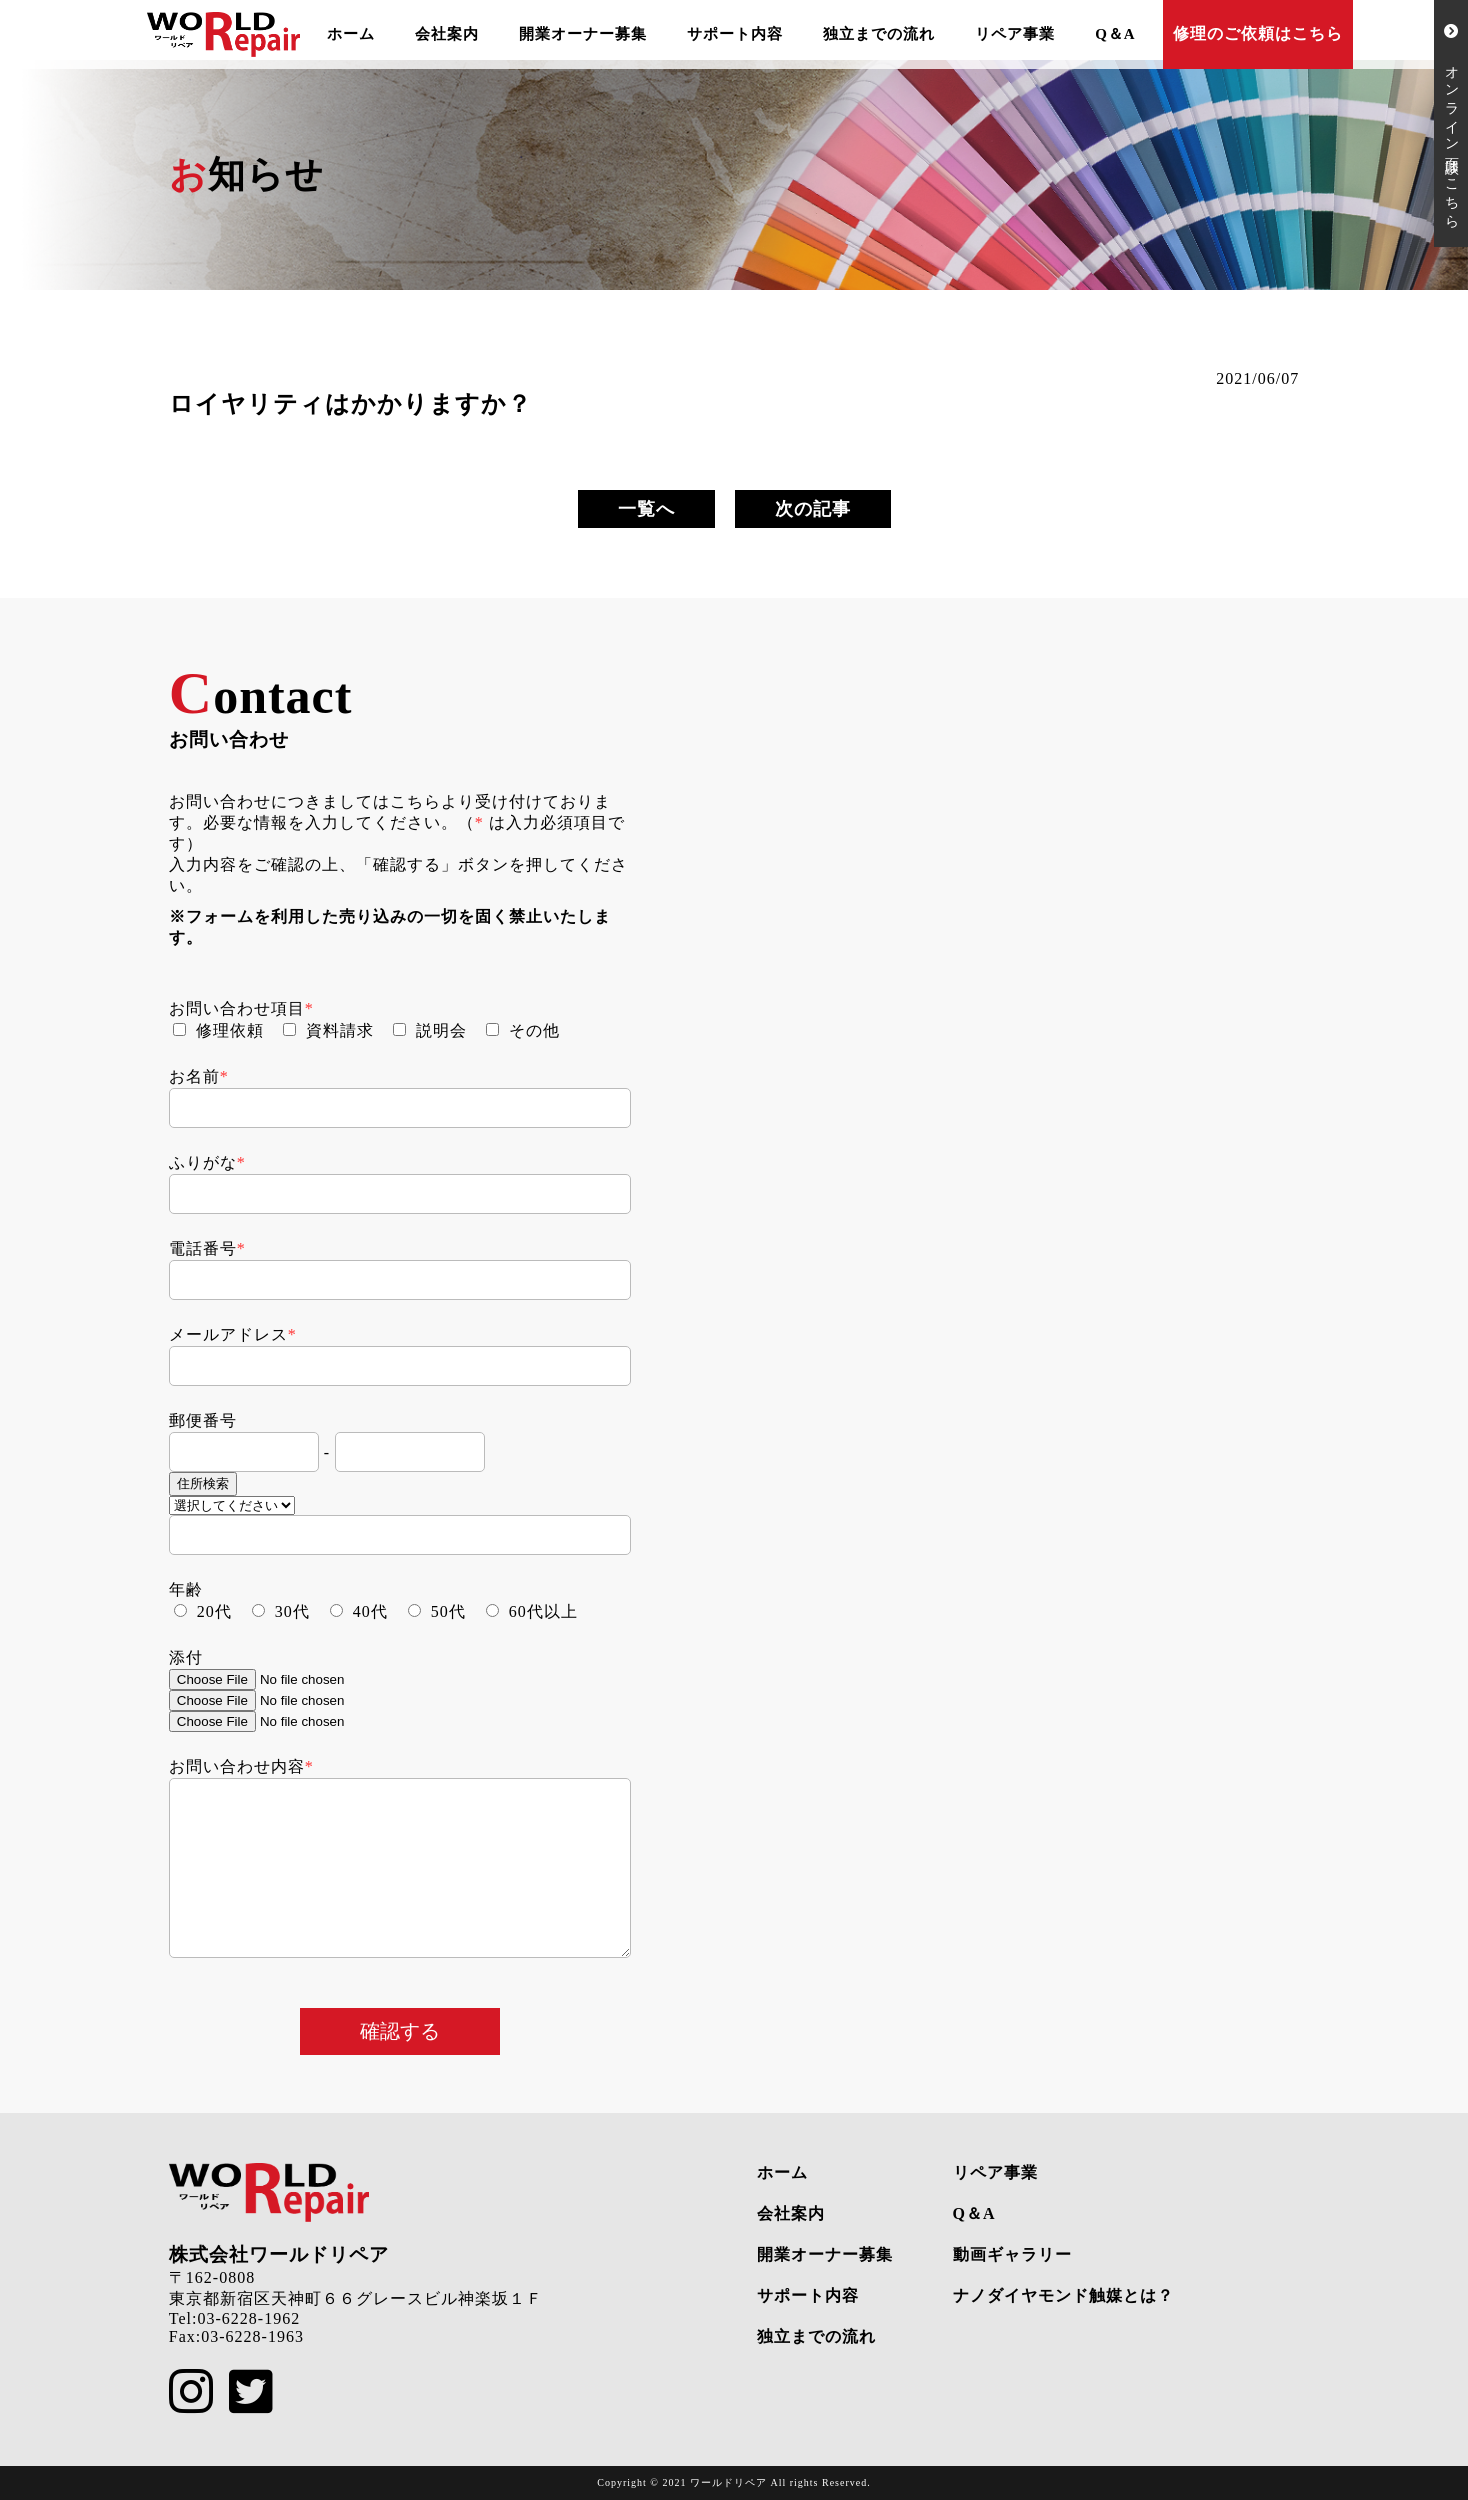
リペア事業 (1015, 34)
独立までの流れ (879, 34)
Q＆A (1115, 34)
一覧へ (646, 509)
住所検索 (203, 1483)
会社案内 (447, 34)
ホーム (351, 34)
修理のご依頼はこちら (1258, 33)
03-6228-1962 (248, 2318)
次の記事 (813, 509)
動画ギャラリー (1012, 2254)
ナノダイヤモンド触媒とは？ (1063, 2295)
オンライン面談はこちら (1451, 123)
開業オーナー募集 (583, 34)
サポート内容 (735, 34)
